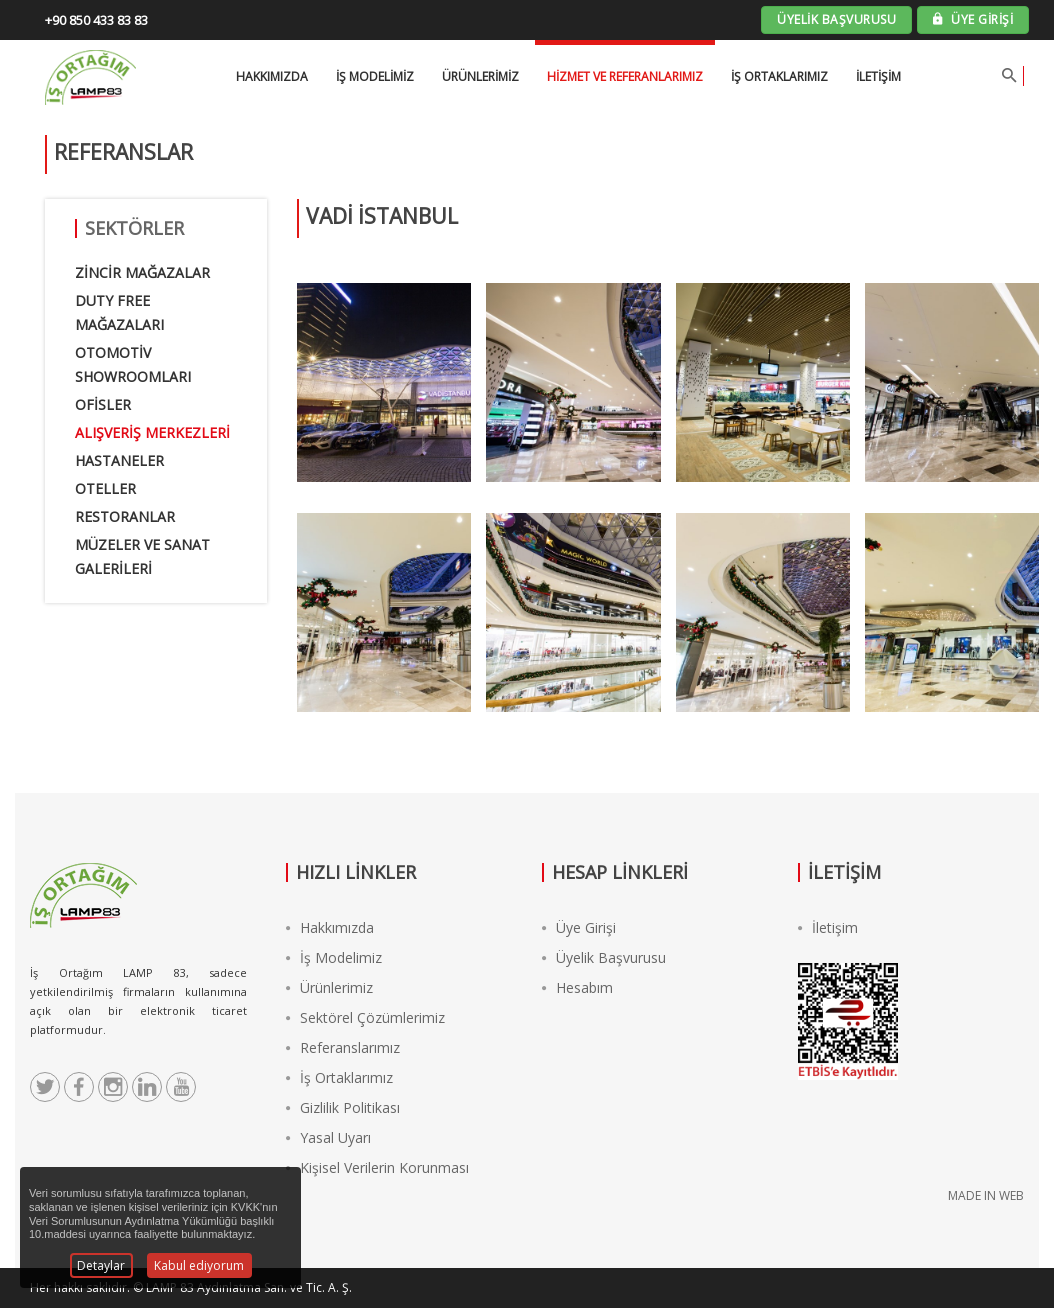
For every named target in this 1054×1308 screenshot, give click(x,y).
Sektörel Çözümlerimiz (365, 1017)
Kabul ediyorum (199, 1265)
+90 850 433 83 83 (96, 20)
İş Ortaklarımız (779, 76)
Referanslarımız (343, 1047)
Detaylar (101, 1265)
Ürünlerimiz (480, 76)
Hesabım (577, 987)
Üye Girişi (579, 927)
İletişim (878, 76)
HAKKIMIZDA (272, 76)
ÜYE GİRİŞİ (973, 19)
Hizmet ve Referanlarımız (625, 76)
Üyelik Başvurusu (604, 957)
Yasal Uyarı (328, 1137)
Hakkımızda (330, 927)
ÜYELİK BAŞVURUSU (836, 19)
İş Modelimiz (334, 957)
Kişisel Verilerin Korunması (377, 1167)
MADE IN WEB (986, 1195)
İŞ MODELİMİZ (375, 76)
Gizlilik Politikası (343, 1107)
